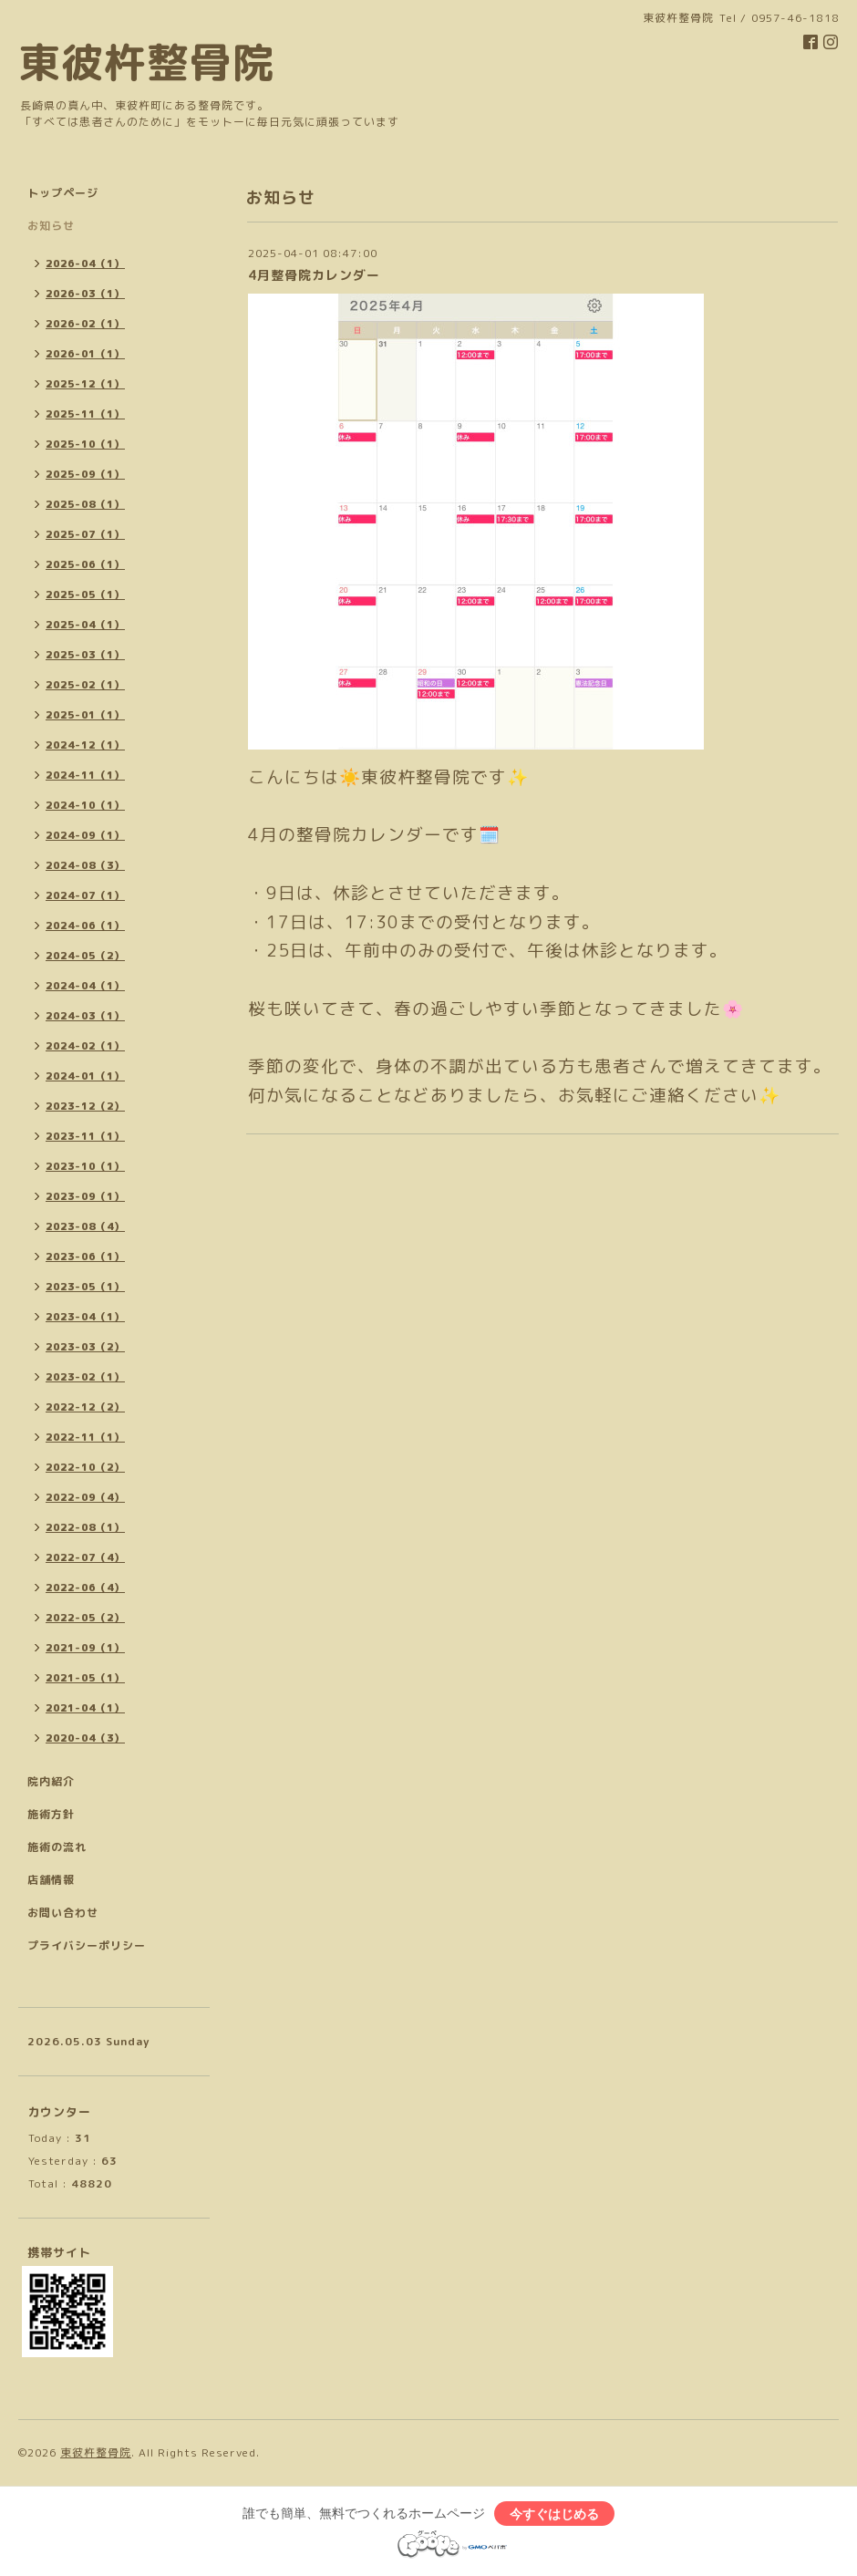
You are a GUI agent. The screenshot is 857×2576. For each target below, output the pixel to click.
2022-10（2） (85, 1467)
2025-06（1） (85, 564)
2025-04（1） (85, 624)
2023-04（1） (85, 1316)
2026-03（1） (85, 293)
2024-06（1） (85, 925)
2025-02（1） (85, 685)
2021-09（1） (85, 1647)
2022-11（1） (85, 1437)
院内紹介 (51, 1781)
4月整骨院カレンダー (314, 275)
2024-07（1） (85, 895)
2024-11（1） (85, 775)
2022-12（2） (85, 1407)
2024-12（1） (85, 745)
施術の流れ (57, 1847)
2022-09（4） (85, 1497)
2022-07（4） (85, 1557)
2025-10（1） (85, 444)
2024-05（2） (85, 955)
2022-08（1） (85, 1527)
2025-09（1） (85, 474)
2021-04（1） (85, 1708)
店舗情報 (51, 1880)
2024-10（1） (85, 805)
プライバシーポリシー (86, 1945)
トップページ (62, 193)
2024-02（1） (85, 1046)
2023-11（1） (85, 1136)
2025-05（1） (85, 594)
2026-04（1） (85, 263)
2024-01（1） (85, 1076)
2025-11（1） (85, 414)
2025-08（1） (85, 504)
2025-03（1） (85, 654)
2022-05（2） (85, 1617)
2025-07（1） (85, 534)
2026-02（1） (85, 323)
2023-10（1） (85, 1166)
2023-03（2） (85, 1347)
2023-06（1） (85, 1256)
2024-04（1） (85, 985)
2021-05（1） (85, 1678)
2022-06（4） (85, 1587)
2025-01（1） (85, 715)
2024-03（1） (85, 1016)
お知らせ (51, 225)
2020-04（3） (85, 1738)
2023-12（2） (85, 1106)
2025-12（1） (85, 384)
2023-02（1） (85, 1377)
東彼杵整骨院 (146, 62)
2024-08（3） (85, 865)
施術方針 (51, 1814)
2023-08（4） (85, 1226)
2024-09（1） (85, 835)
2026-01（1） (85, 354)
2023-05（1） (85, 1286)
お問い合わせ (62, 1912)
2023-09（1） (85, 1196)
